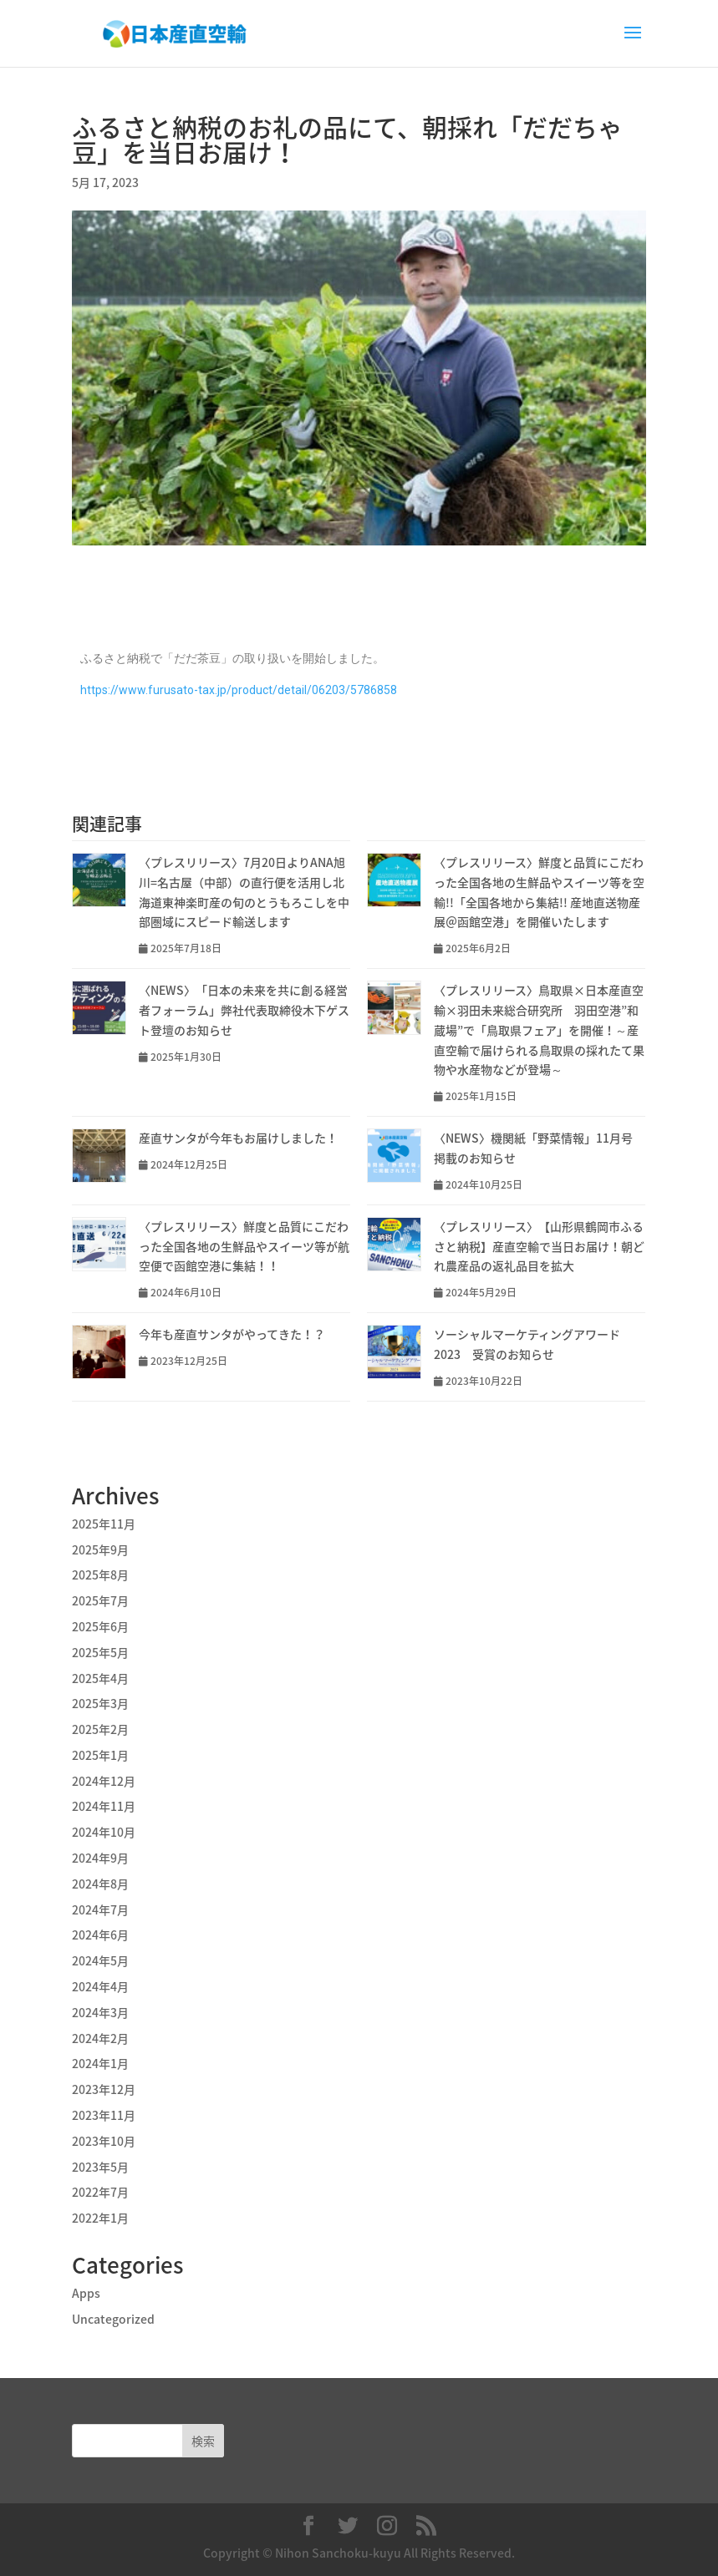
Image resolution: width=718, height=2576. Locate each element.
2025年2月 (100, 1729)
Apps (86, 2292)
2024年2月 (100, 2038)
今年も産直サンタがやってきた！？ (232, 1334)
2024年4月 (100, 1986)
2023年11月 (103, 2115)
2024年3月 (100, 2012)
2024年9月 (100, 1857)
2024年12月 (103, 1780)
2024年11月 (103, 1806)
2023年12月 (103, 2089)
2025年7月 (100, 1600)
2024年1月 (100, 2063)
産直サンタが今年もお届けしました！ (238, 1137)
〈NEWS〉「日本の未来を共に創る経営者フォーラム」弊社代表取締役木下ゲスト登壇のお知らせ (244, 1009)
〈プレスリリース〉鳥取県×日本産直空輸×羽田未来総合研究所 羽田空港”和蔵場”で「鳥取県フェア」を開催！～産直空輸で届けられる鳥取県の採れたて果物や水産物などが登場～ (539, 1029)
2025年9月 (100, 1549)
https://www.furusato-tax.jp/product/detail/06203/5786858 (238, 690)
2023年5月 (100, 2166)
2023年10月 (103, 2140)
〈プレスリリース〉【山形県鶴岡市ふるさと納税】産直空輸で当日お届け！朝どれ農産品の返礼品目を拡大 (539, 1246)
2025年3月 (100, 1703)
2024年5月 (100, 1960)
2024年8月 (100, 1883)
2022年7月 (100, 2191)
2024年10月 (103, 1831)
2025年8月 (100, 1574)
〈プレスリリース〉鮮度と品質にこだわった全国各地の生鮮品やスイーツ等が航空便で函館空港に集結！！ (244, 1246)
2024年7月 (100, 1909)
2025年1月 (100, 1755)
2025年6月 (100, 1626)
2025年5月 (100, 1652)
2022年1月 (100, 2217)
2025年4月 (100, 1678)
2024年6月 (100, 1934)
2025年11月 (103, 1523)
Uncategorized (113, 2318)
